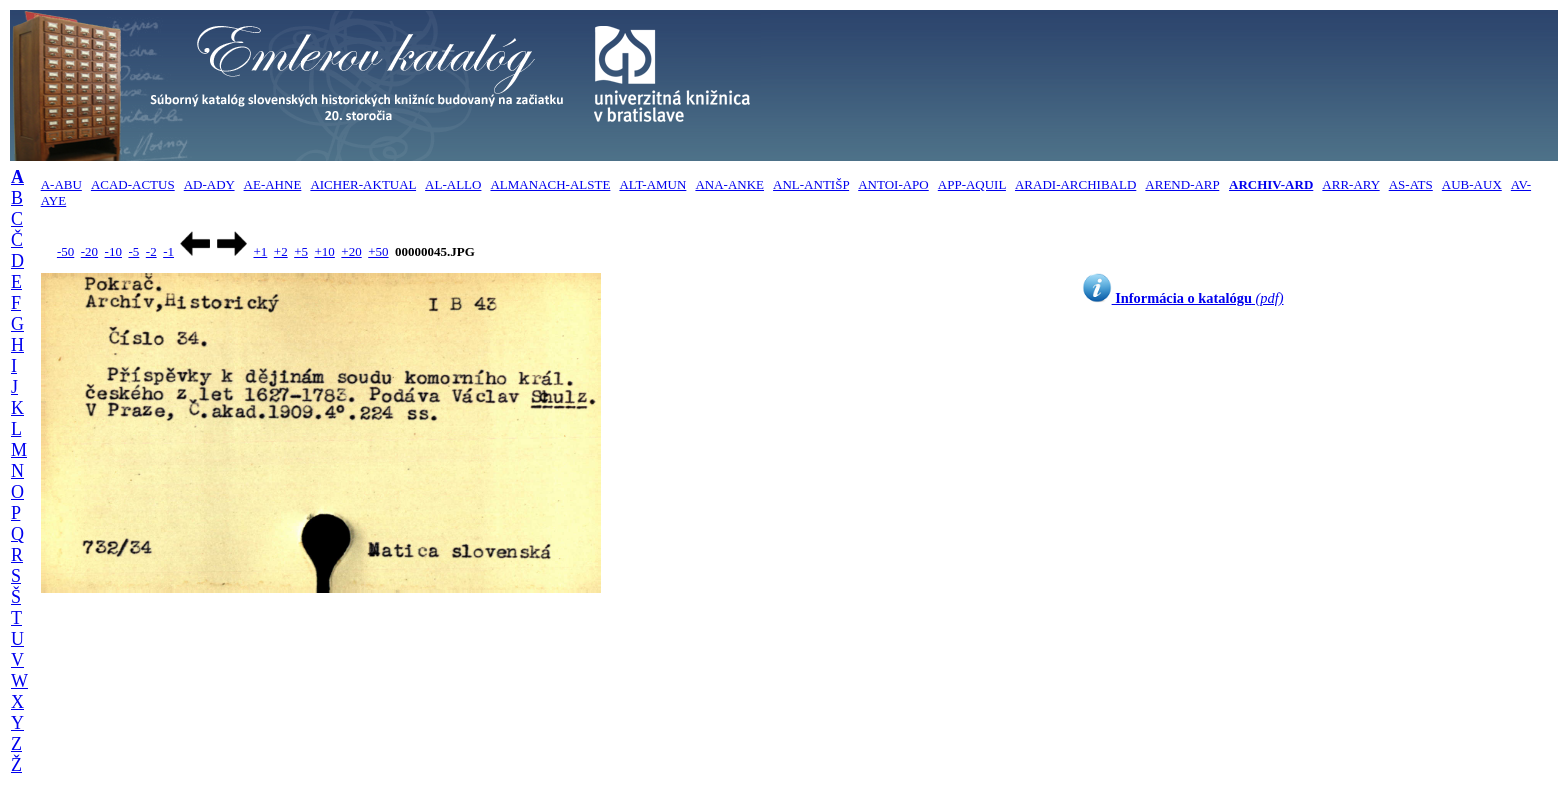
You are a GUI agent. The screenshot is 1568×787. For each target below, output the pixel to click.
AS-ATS (1411, 184)
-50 (65, 251)
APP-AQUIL (972, 184)
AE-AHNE (273, 184)
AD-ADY (209, 184)
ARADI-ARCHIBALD (1075, 184)
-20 (89, 251)
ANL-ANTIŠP (811, 184)
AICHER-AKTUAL (363, 184)
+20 (351, 251)
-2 (151, 251)
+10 (325, 251)
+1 (260, 251)
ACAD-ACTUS (133, 184)
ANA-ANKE (729, 184)
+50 (378, 251)
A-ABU (61, 184)
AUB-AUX (1472, 184)
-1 (168, 251)
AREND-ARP (1182, 184)
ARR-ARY (1350, 184)
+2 (281, 251)
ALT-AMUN (652, 184)
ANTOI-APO (893, 184)
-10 (113, 251)
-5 (133, 251)
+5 (301, 251)
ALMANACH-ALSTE (550, 184)
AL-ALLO (453, 184)
